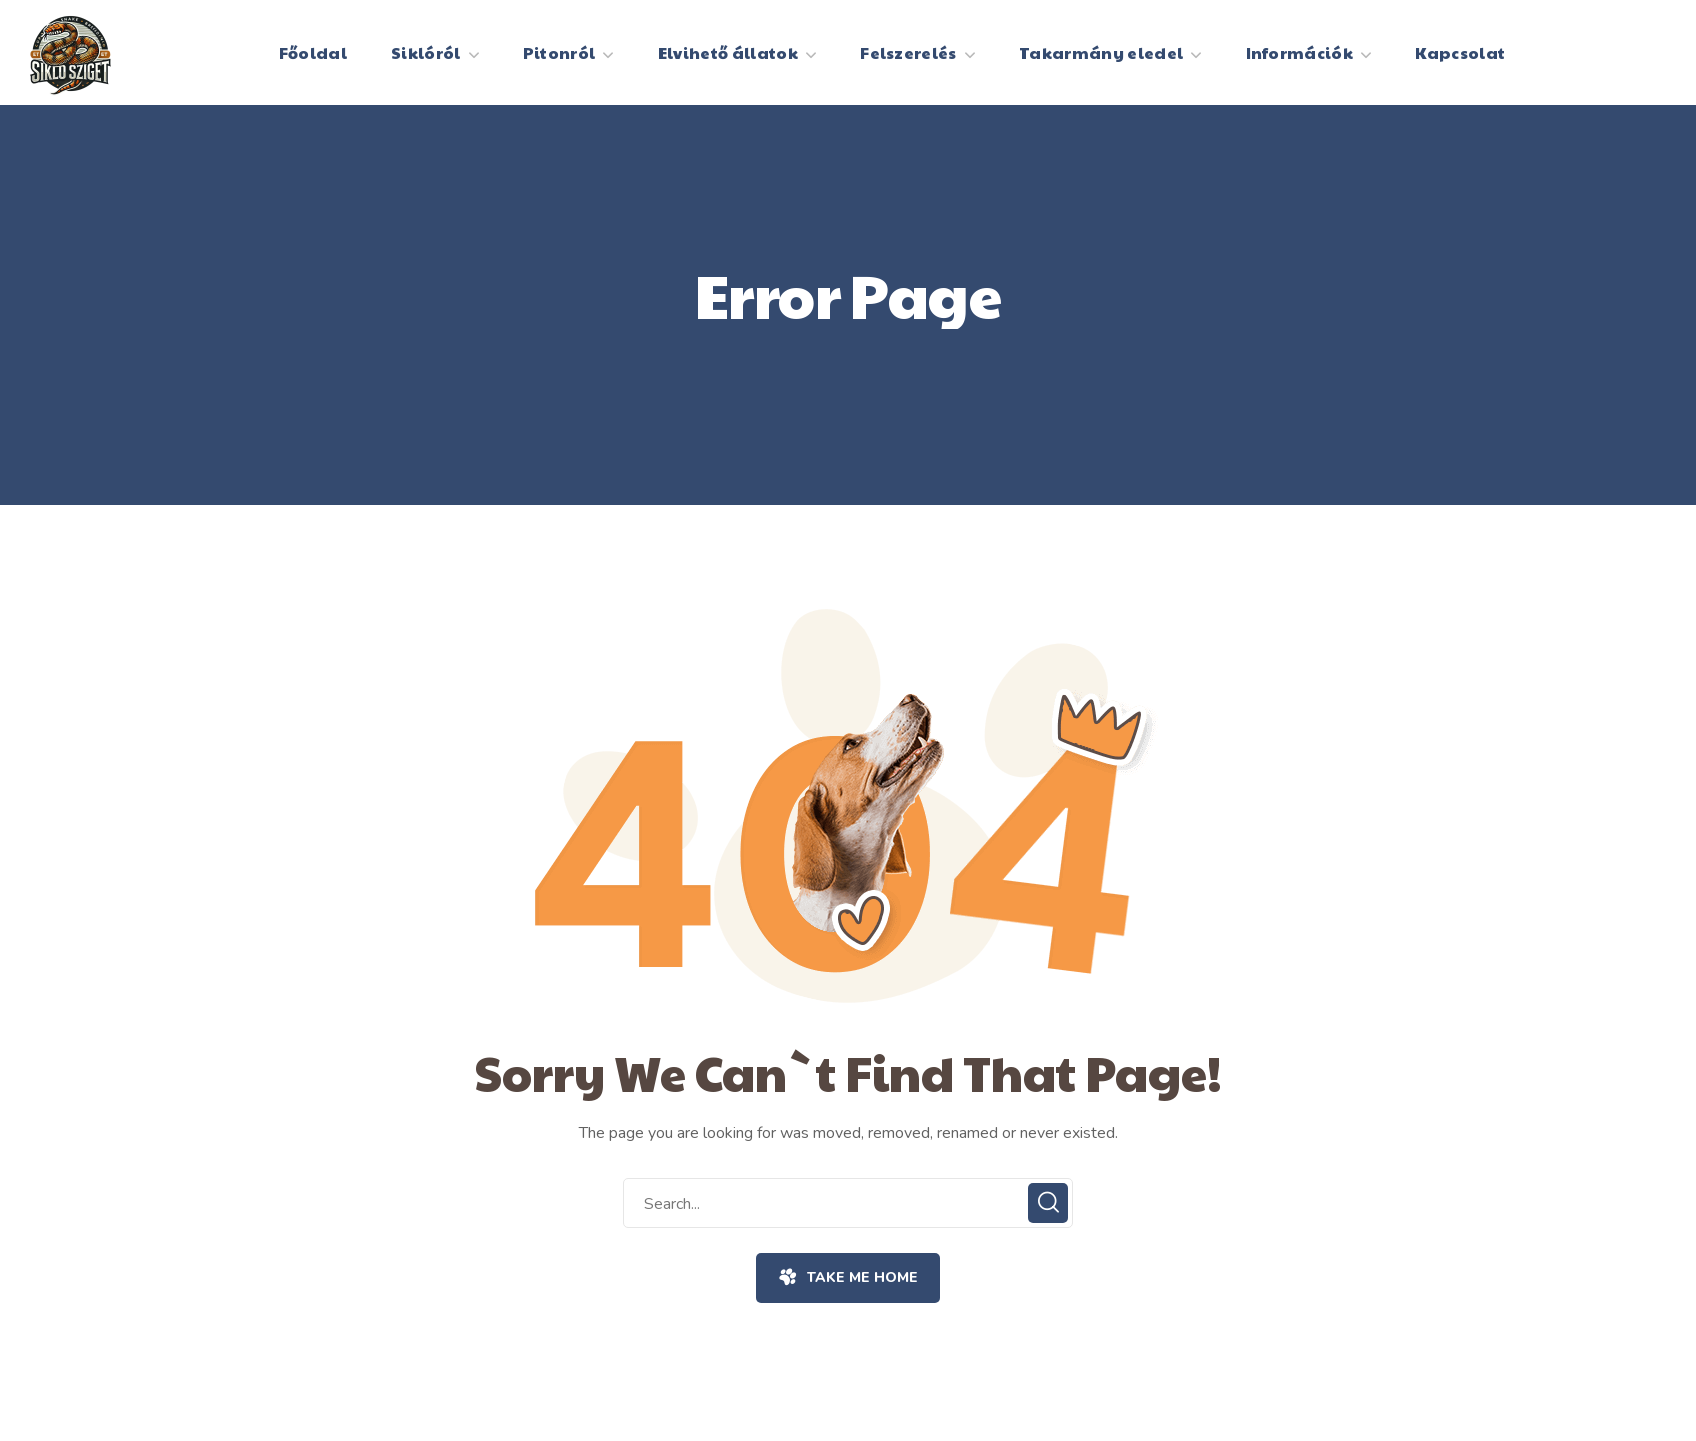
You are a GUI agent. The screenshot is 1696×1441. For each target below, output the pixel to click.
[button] (847, 1278)
